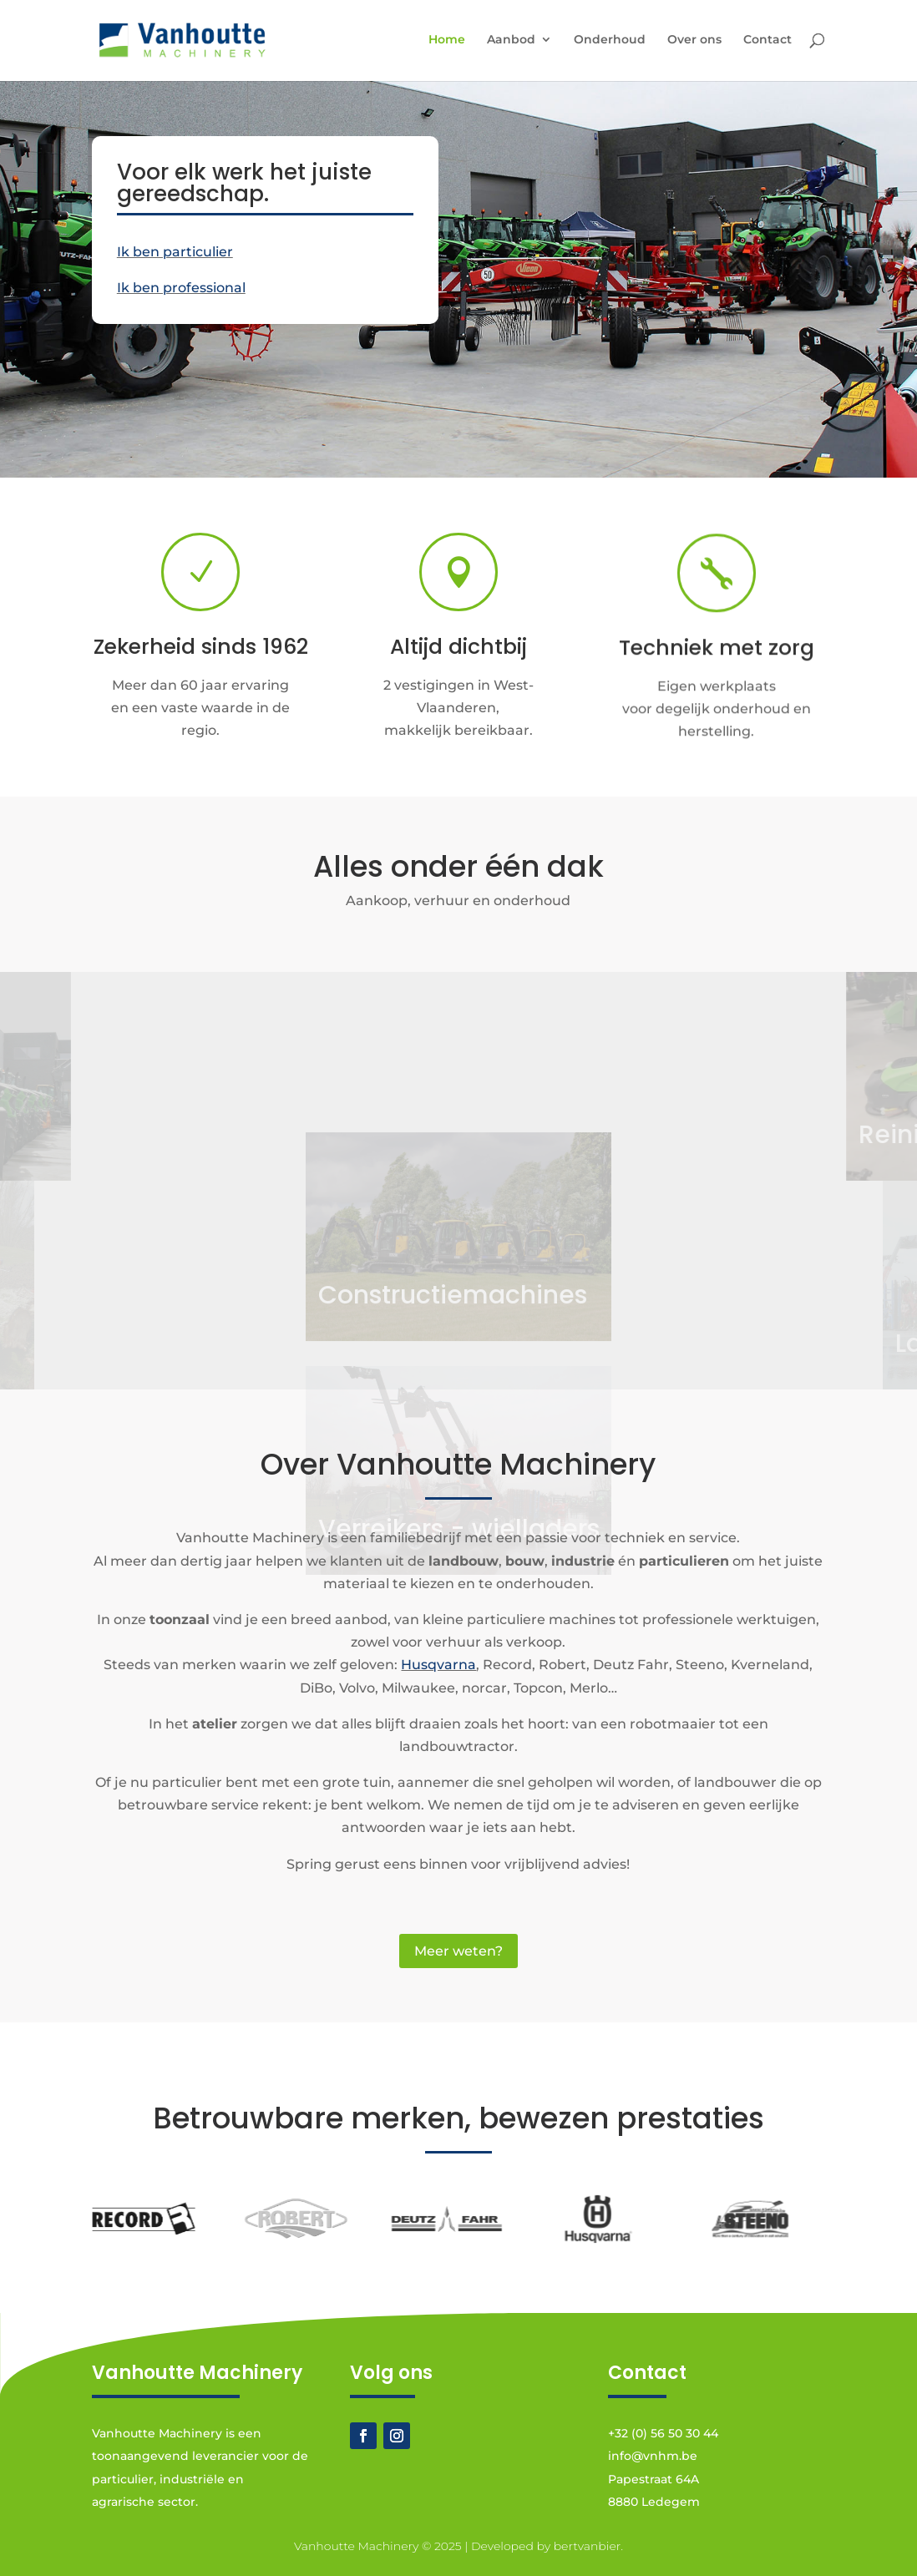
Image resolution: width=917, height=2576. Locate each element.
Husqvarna (438, 1665)
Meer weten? (458, 1951)
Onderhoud (610, 40)
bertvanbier (587, 2545)
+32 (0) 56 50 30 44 (663, 2433)
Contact (767, 40)
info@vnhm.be (652, 2455)
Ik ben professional (181, 288)
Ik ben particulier (175, 252)
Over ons (694, 40)
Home (446, 40)
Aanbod (511, 40)
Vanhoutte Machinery (356, 2545)
